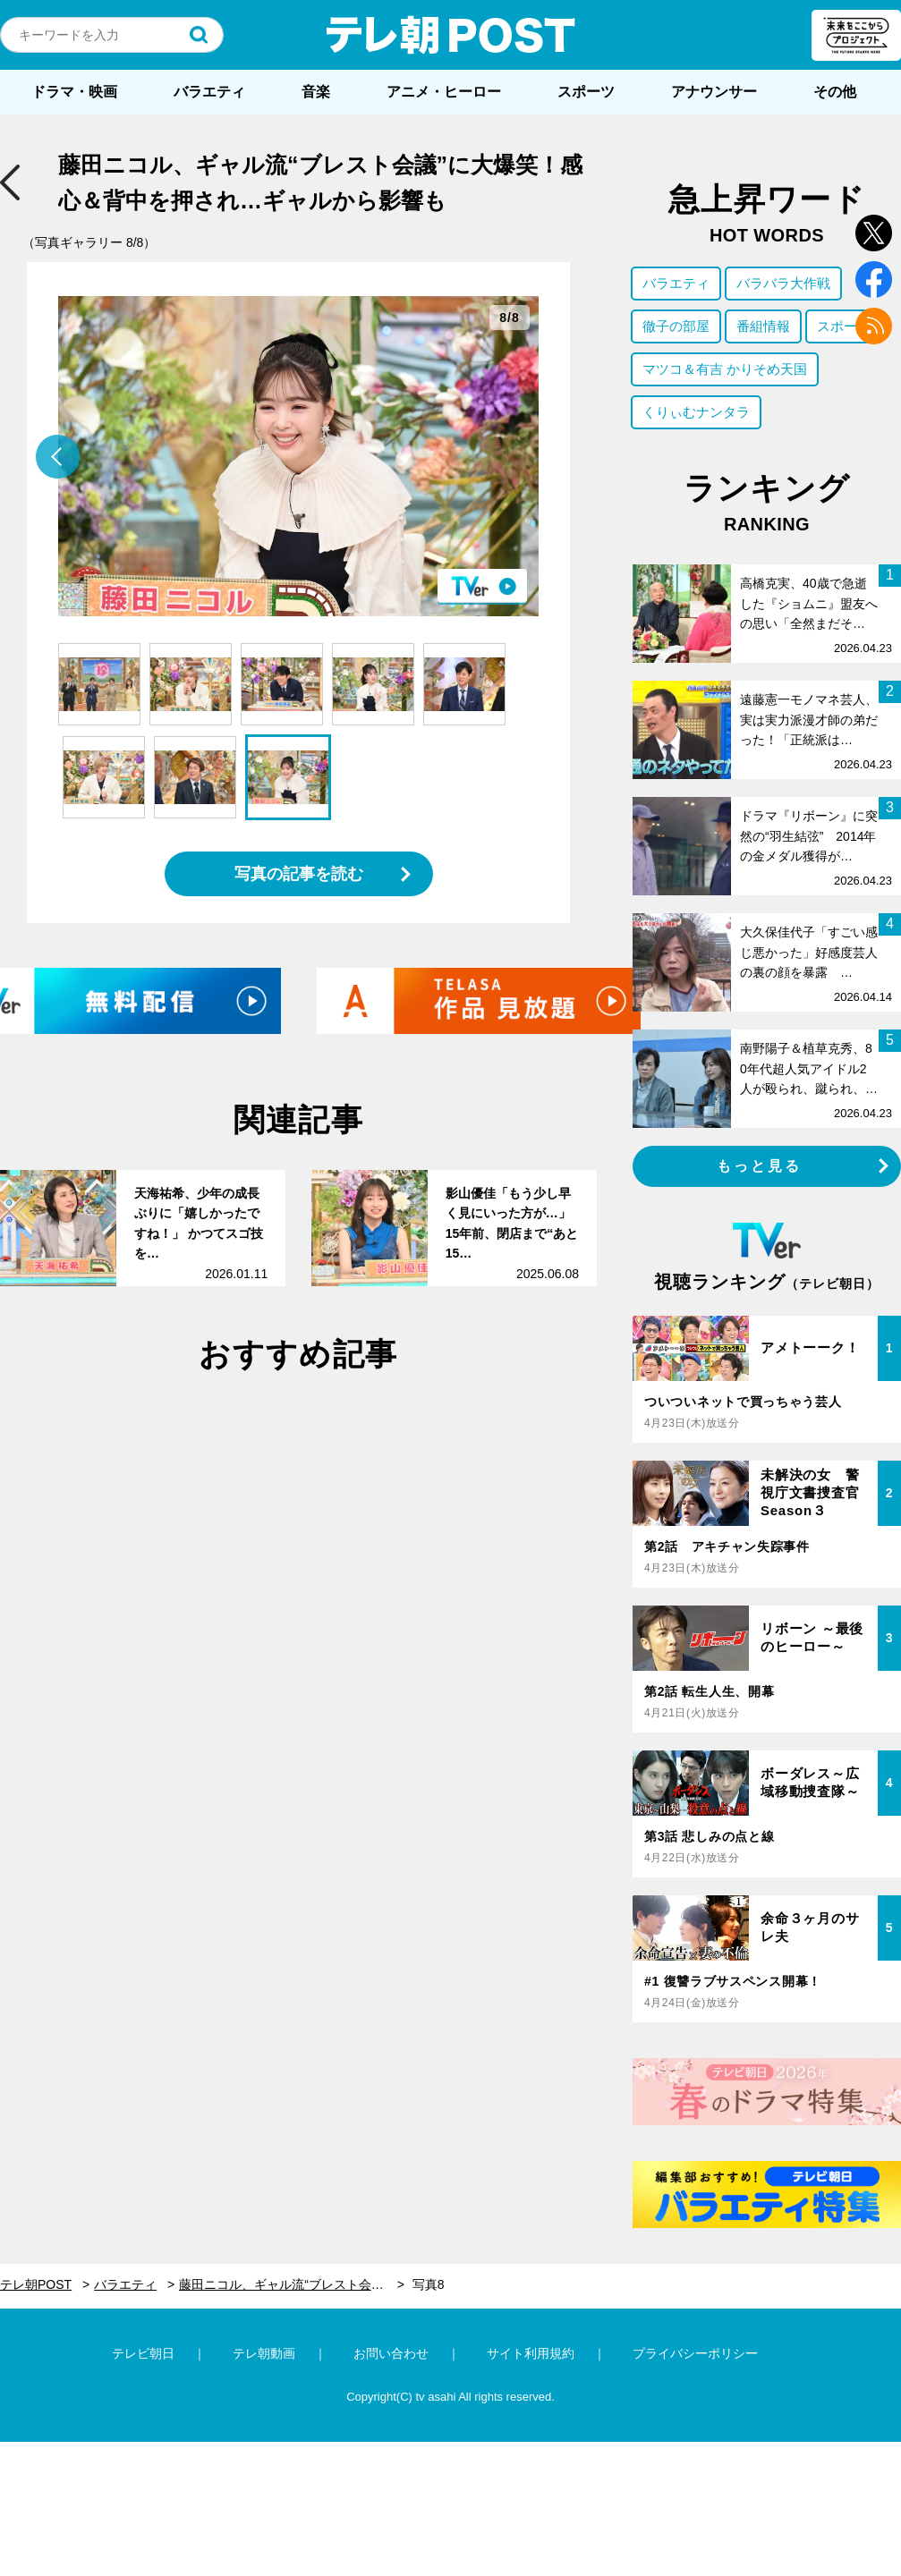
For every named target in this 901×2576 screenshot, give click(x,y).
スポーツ (586, 91)
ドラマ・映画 (74, 91)
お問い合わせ (391, 2353)
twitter (873, 233)
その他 (834, 91)
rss (873, 326)
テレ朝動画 (264, 2353)
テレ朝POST (451, 35)
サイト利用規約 (530, 2353)
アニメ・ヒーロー (444, 91)
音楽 (316, 91)
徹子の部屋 (676, 326)
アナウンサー (714, 91)
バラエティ (209, 91)
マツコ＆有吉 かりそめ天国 (724, 369)
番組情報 (763, 326)
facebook (873, 279)
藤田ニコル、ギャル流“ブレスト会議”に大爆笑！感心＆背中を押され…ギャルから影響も (291, 2284)
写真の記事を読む (298, 874)
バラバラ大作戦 (783, 283)
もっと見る (760, 1166)
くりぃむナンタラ (696, 411)
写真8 (428, 2284)
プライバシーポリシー (695, 2353)
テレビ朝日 (143, 2353)
